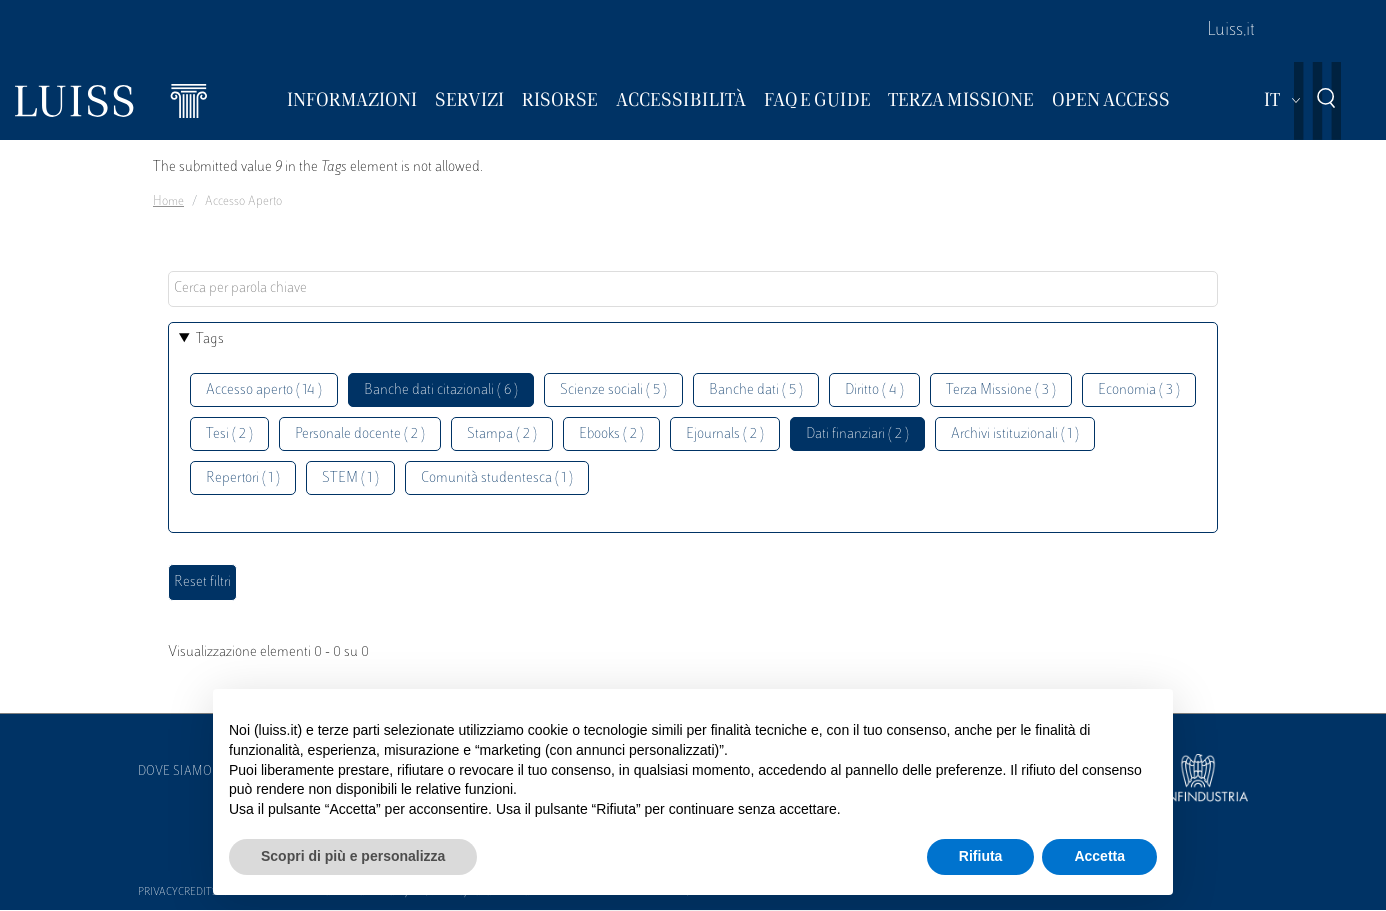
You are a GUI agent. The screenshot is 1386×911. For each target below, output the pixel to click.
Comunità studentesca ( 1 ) (497, 478)
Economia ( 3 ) (1139, 390)
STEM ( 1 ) (350, 478)
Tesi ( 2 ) (229, 434)
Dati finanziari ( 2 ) (857, 434)
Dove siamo (175, 772)
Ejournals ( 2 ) (725, 434)
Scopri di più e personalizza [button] (353, 856)
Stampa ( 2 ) (502, 434)
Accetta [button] (1099, 856)
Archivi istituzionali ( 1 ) (1015, 434)
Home (168, 202)
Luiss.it (1231, 31)
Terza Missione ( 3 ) (1001, 390)
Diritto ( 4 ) (874, 390)
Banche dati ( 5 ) (756, 390)
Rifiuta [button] (981, 856)
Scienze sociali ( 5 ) (613, 390)
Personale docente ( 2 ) (360, 434)
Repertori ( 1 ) (243, 478)
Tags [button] (210, 339)
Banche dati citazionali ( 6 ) (441, 390)
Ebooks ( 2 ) (611, 434)
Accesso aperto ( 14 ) (264, 390)
